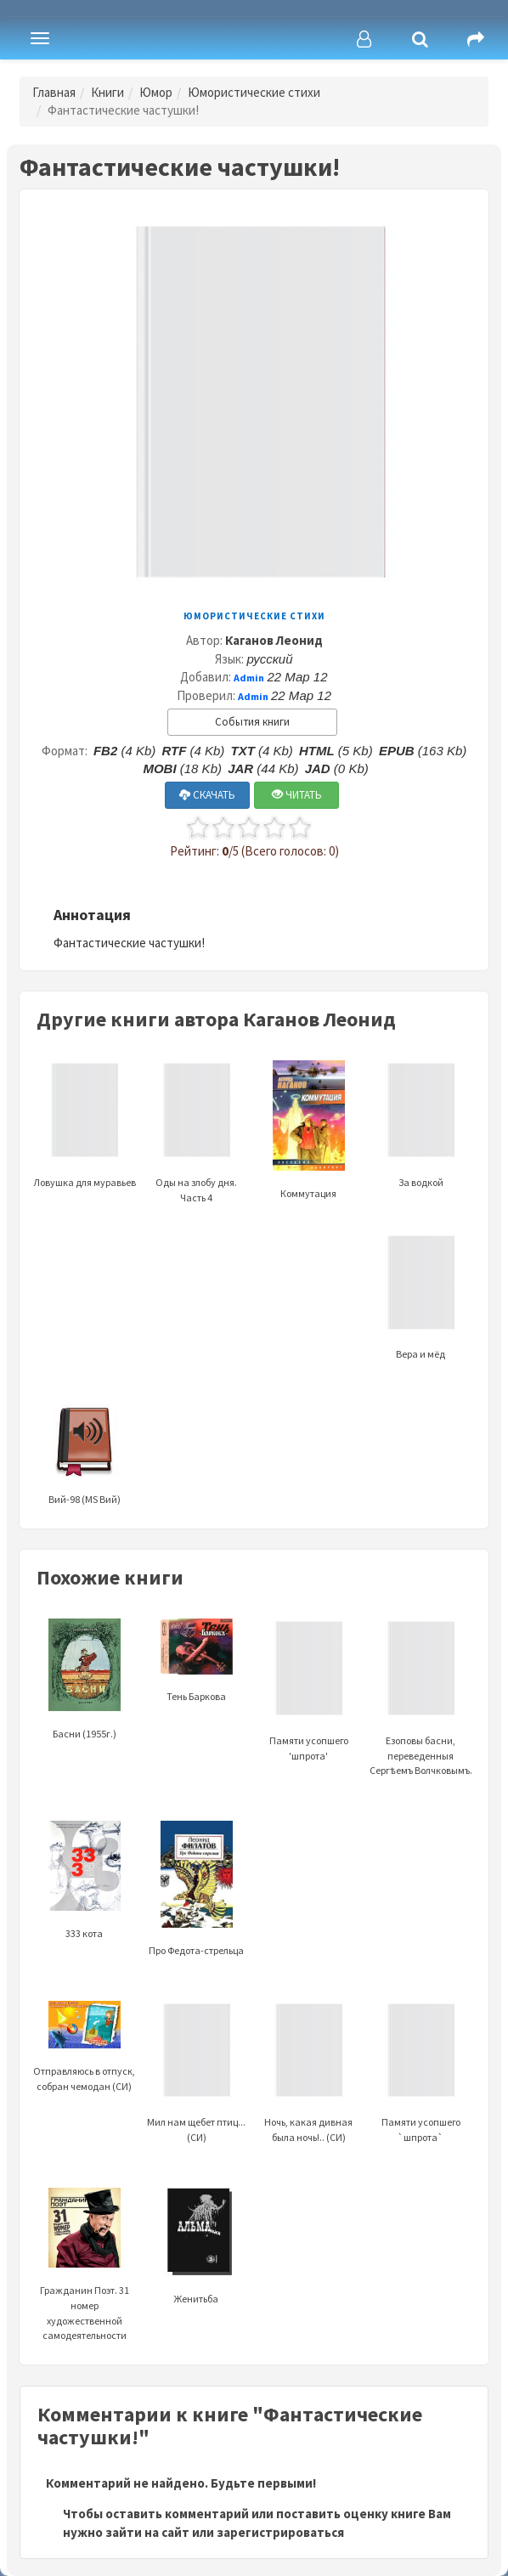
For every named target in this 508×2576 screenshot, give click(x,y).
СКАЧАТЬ (207, 795)
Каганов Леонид (274, 640)
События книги (252, 722)
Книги (107, 92)
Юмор (155, 92)
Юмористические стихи (254, 92)
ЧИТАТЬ (297, 795)
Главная (54, 92)
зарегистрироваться (280, 2532)
